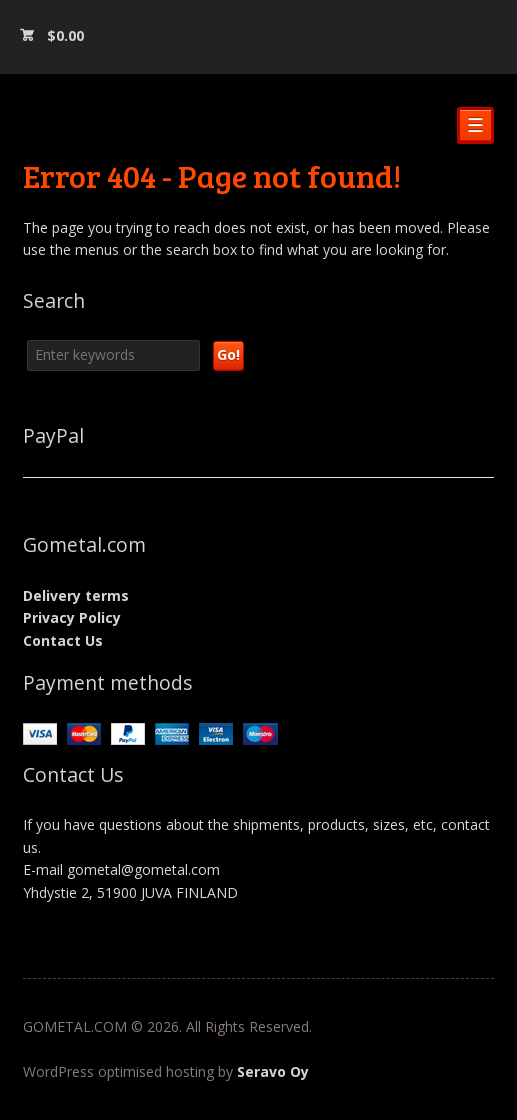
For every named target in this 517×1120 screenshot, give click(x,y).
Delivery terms (76, 595)
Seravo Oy (273, 1071)
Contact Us (63, 640)
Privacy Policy (72, 617)
